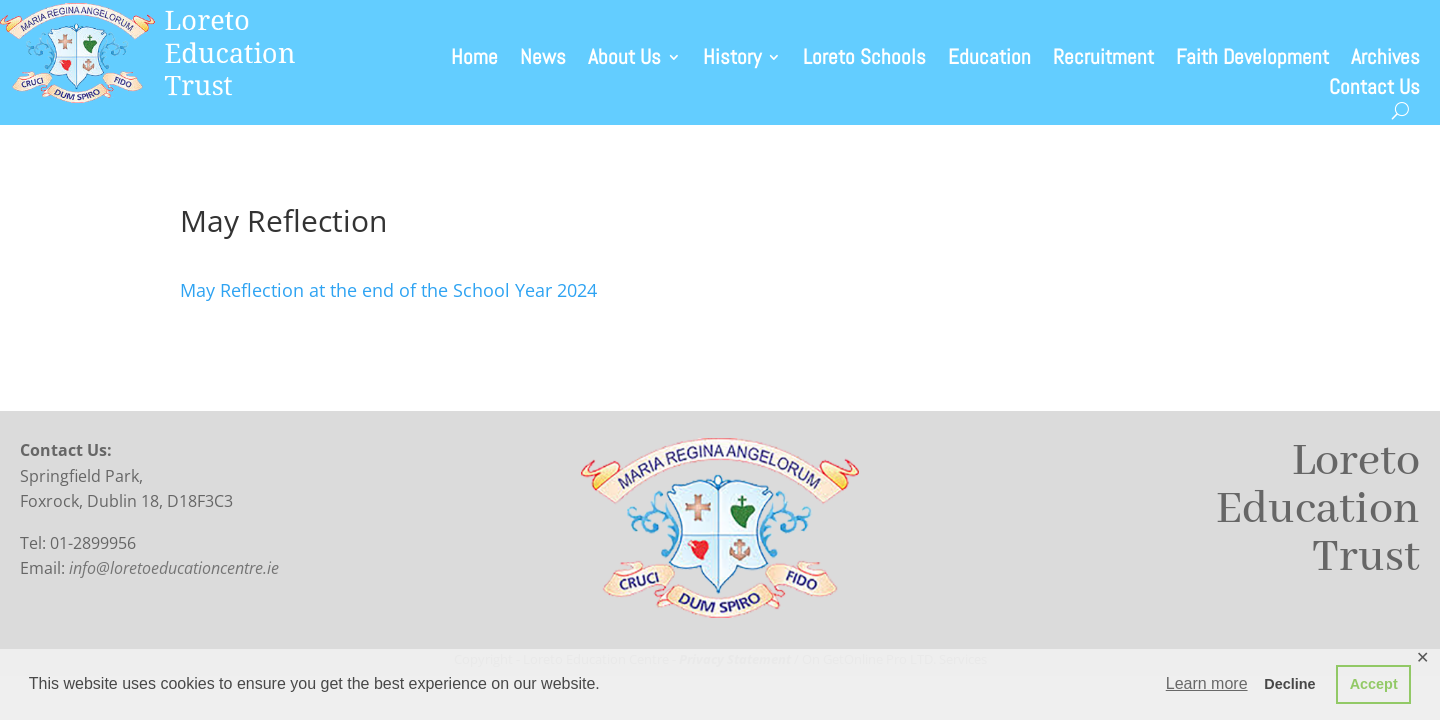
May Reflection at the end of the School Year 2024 (388, 290)
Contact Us (1374, 90)
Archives (1385, 60)
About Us (624, 60)
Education (989, 60)
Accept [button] (1374, 684)
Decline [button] (1289, 684)
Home (474, 60)
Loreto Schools (864, 60)
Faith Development (1252, 60)
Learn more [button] (1207, 683)
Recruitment (1103, 60)
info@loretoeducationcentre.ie (174, 568)
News (543, 60)
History (732, 60)
